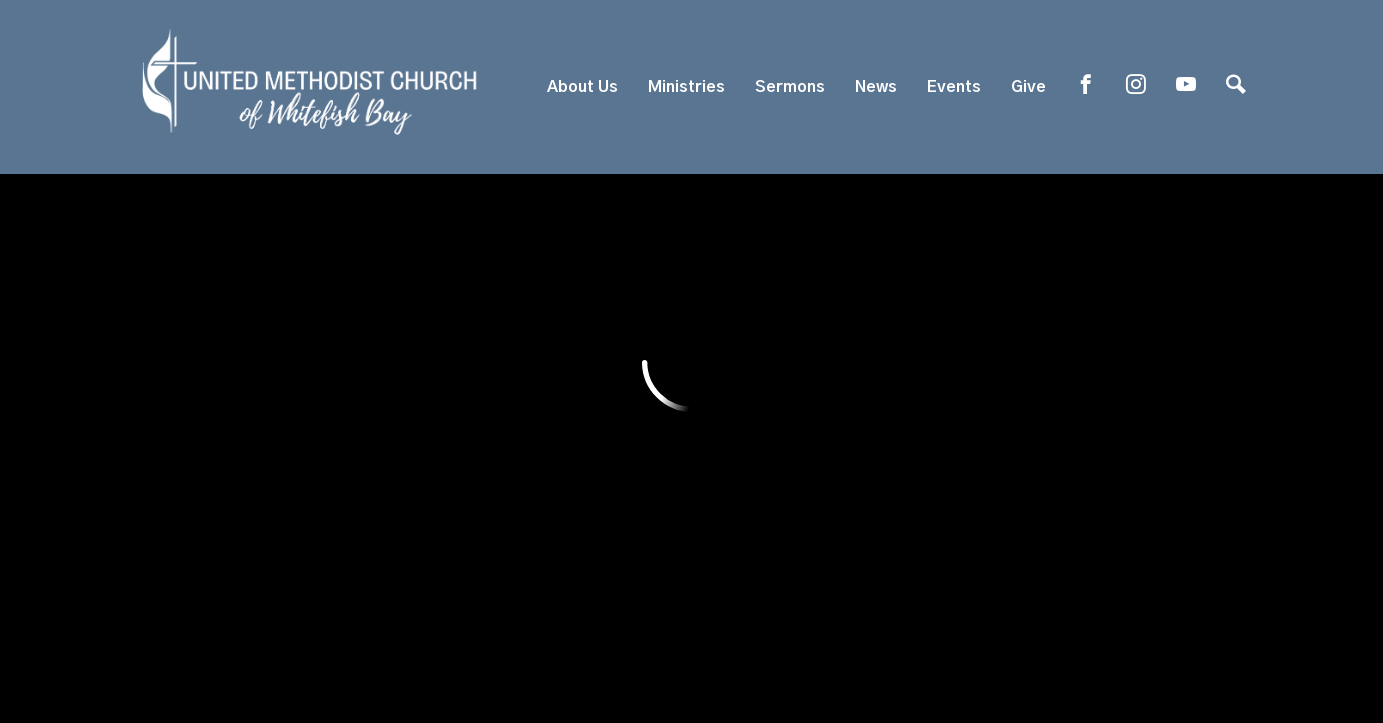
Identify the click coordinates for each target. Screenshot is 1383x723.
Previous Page (271, 265)
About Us (582, 87)
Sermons (790, 87)
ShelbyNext (691, 670)
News (876, 87)
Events (954, 87)
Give (1028, 87)
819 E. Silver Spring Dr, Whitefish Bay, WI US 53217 (584, 531)
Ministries (686, 87)
